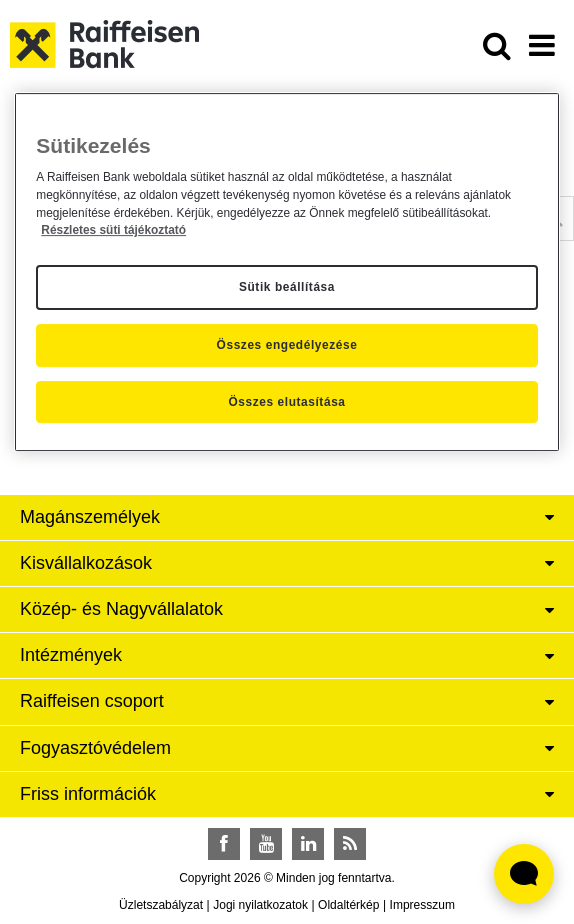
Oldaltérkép (348, 905)
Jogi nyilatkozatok (260, 905)
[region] (286, 272)
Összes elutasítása (286, 402)
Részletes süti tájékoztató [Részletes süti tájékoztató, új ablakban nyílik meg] (113, 231)
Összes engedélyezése (287, 345)
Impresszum (422, 905)
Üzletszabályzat (161, 905)
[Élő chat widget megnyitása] (524, 874)
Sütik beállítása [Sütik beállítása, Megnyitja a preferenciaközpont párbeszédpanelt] (287, 287)
